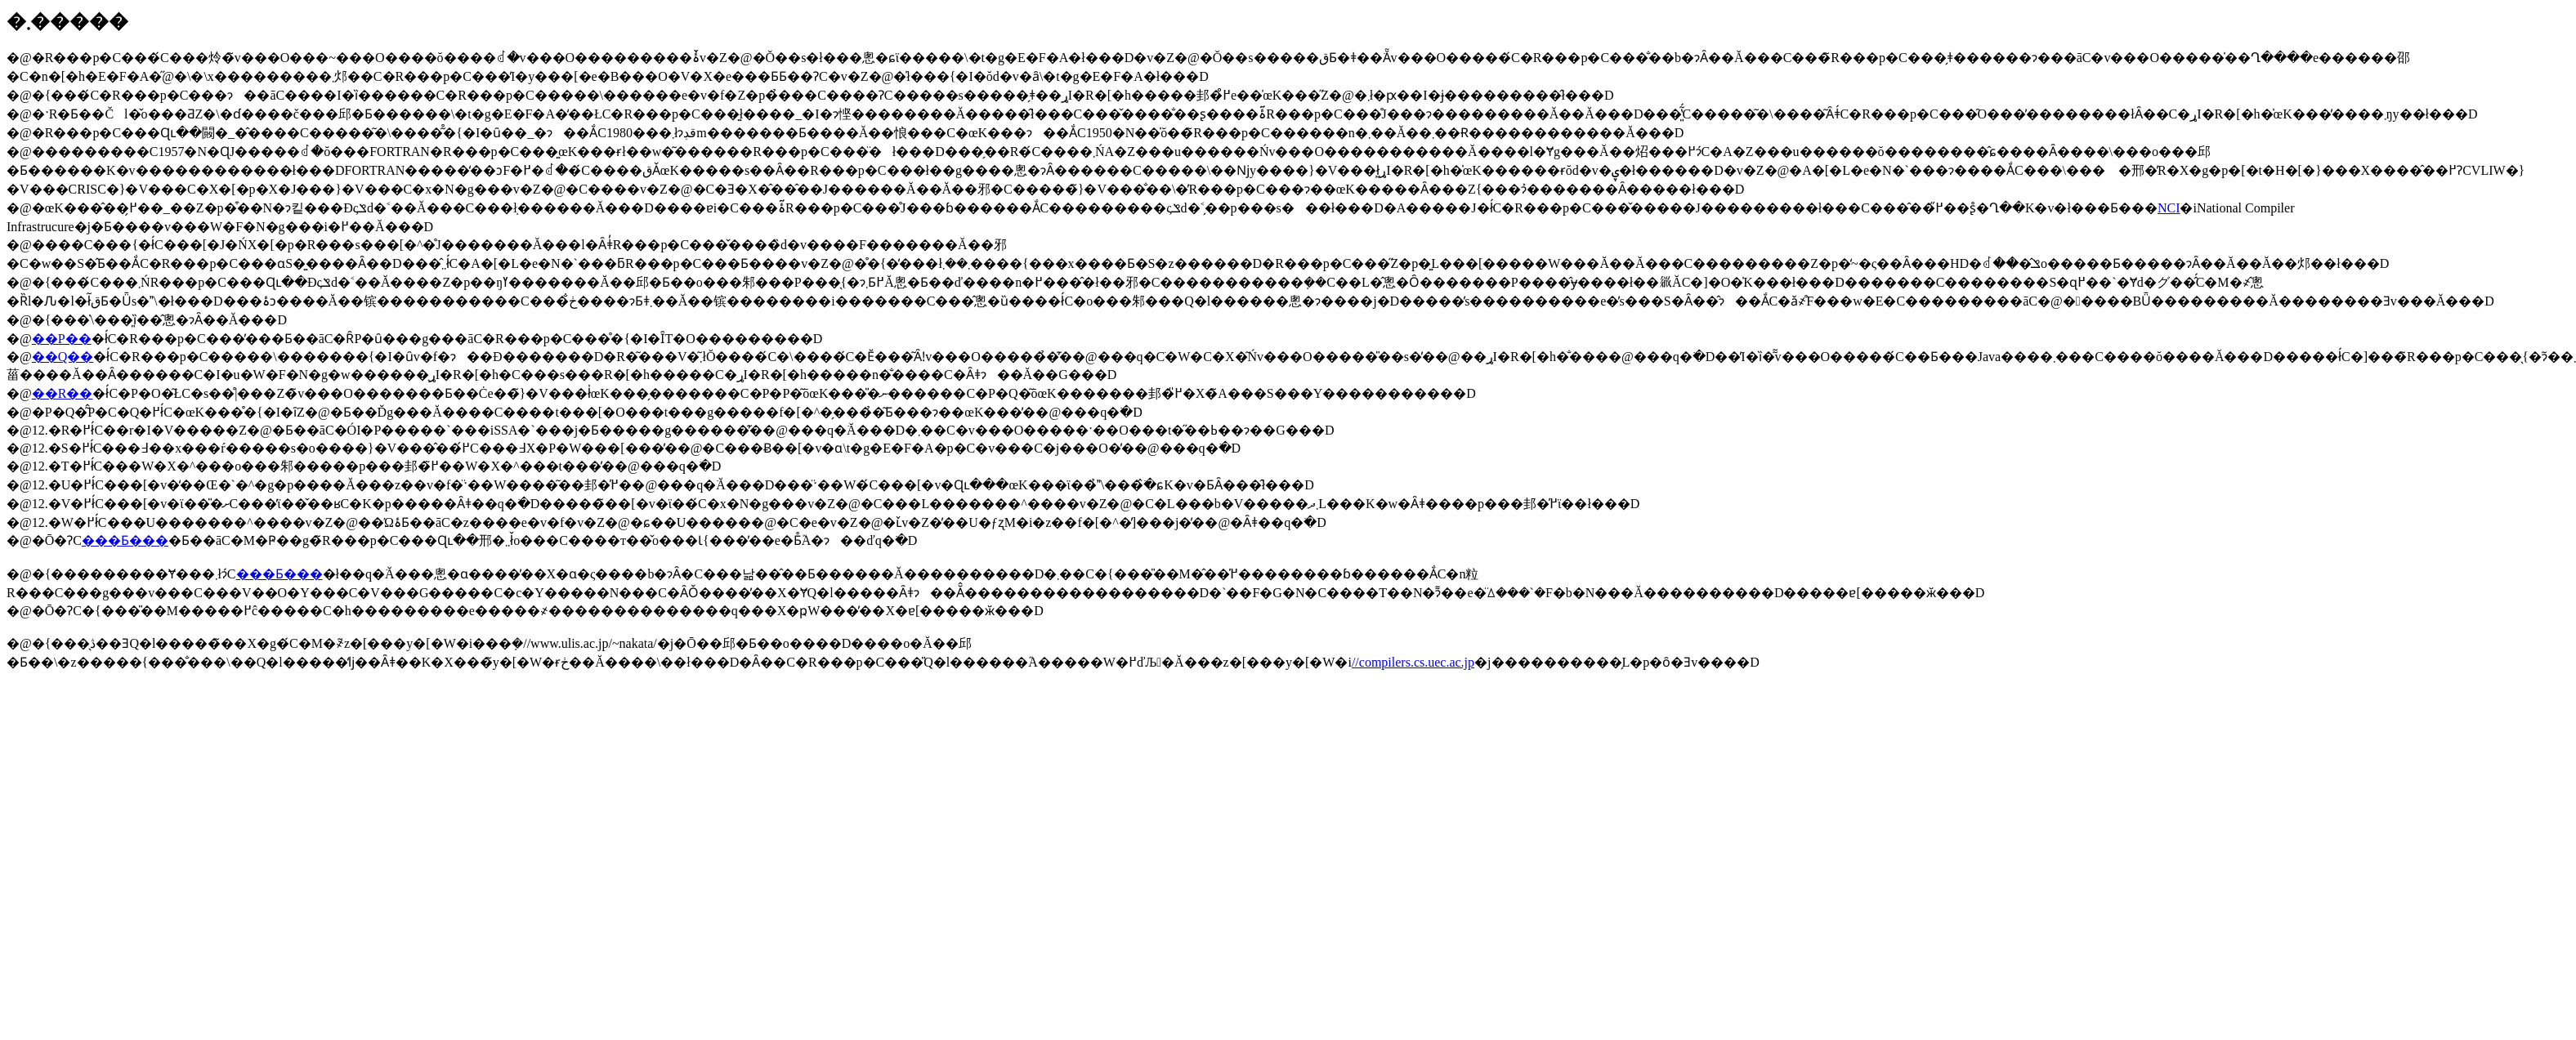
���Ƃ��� (125, 540)
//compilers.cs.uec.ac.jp (1413, 662)
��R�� (62, 393)
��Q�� (63, 357)
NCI (2169, 208)
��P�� (62, 339)
